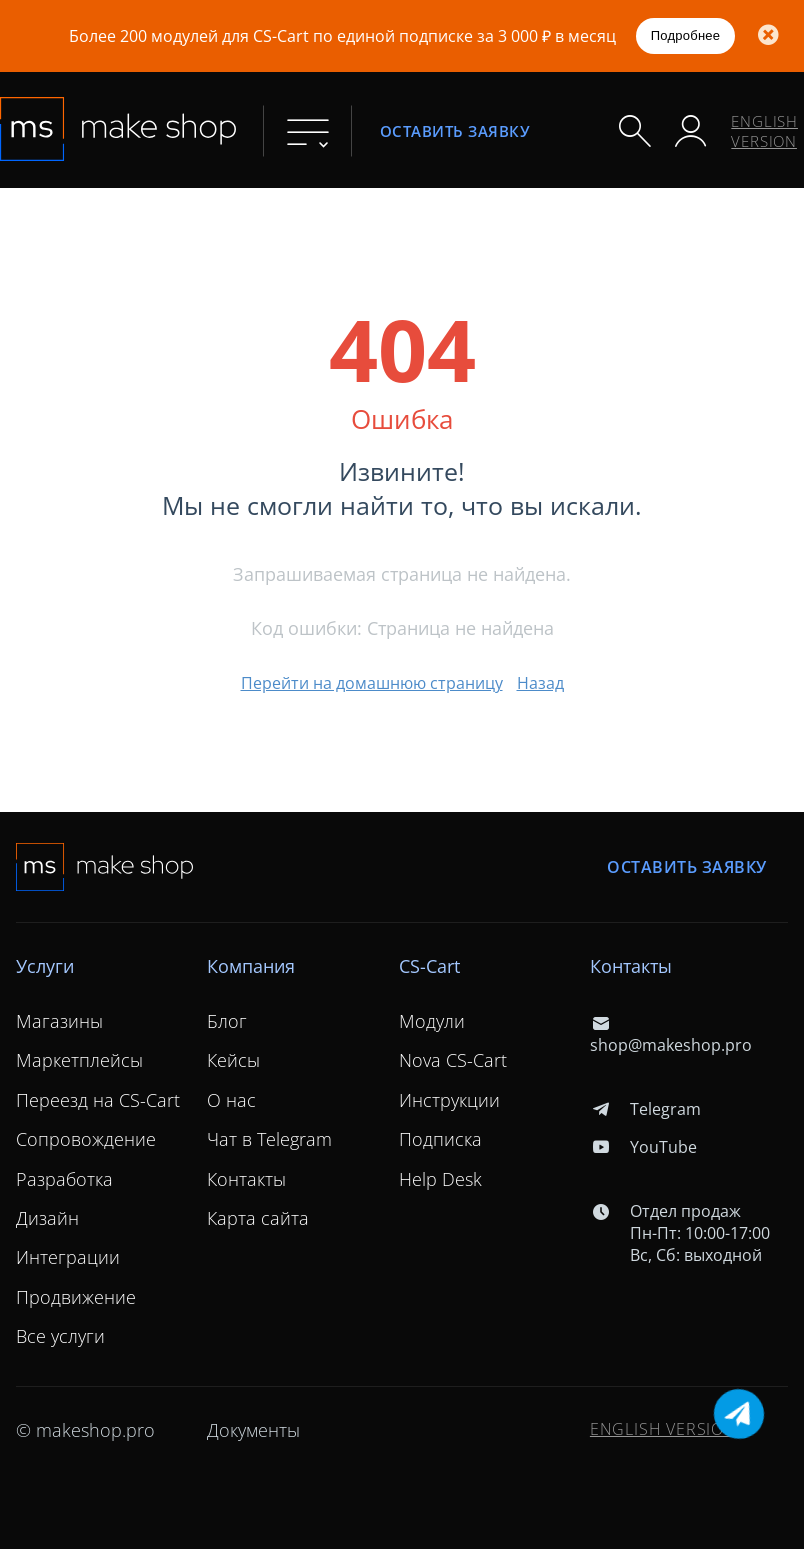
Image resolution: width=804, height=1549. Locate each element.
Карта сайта (258, 1218)
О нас (231, 1100)
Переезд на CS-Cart (98, 1100)
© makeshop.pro (85, 1430)
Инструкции (449, 1100)
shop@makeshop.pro (671, 1034)
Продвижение (76, 1297)
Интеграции (68, 1257)
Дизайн (47, 1218)
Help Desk (440, 1179)
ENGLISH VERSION (764, 131)
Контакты (246, 1179)
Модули (432, 1021)
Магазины (59, 1021)
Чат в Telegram (269, 1139)
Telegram (645, 1109)
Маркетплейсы (79, 1060)
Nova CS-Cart (453, 1060)
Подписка (440, 1139)
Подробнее (686, 35)
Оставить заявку (455, 130)
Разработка (64, 1179)
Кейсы (233, 1060)
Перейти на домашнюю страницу (372, 683)
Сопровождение (86, 1139)
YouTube (643, 1147)
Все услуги (60, 1336)
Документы (253, 1430)
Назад (540, 683)
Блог (227, 1021)
